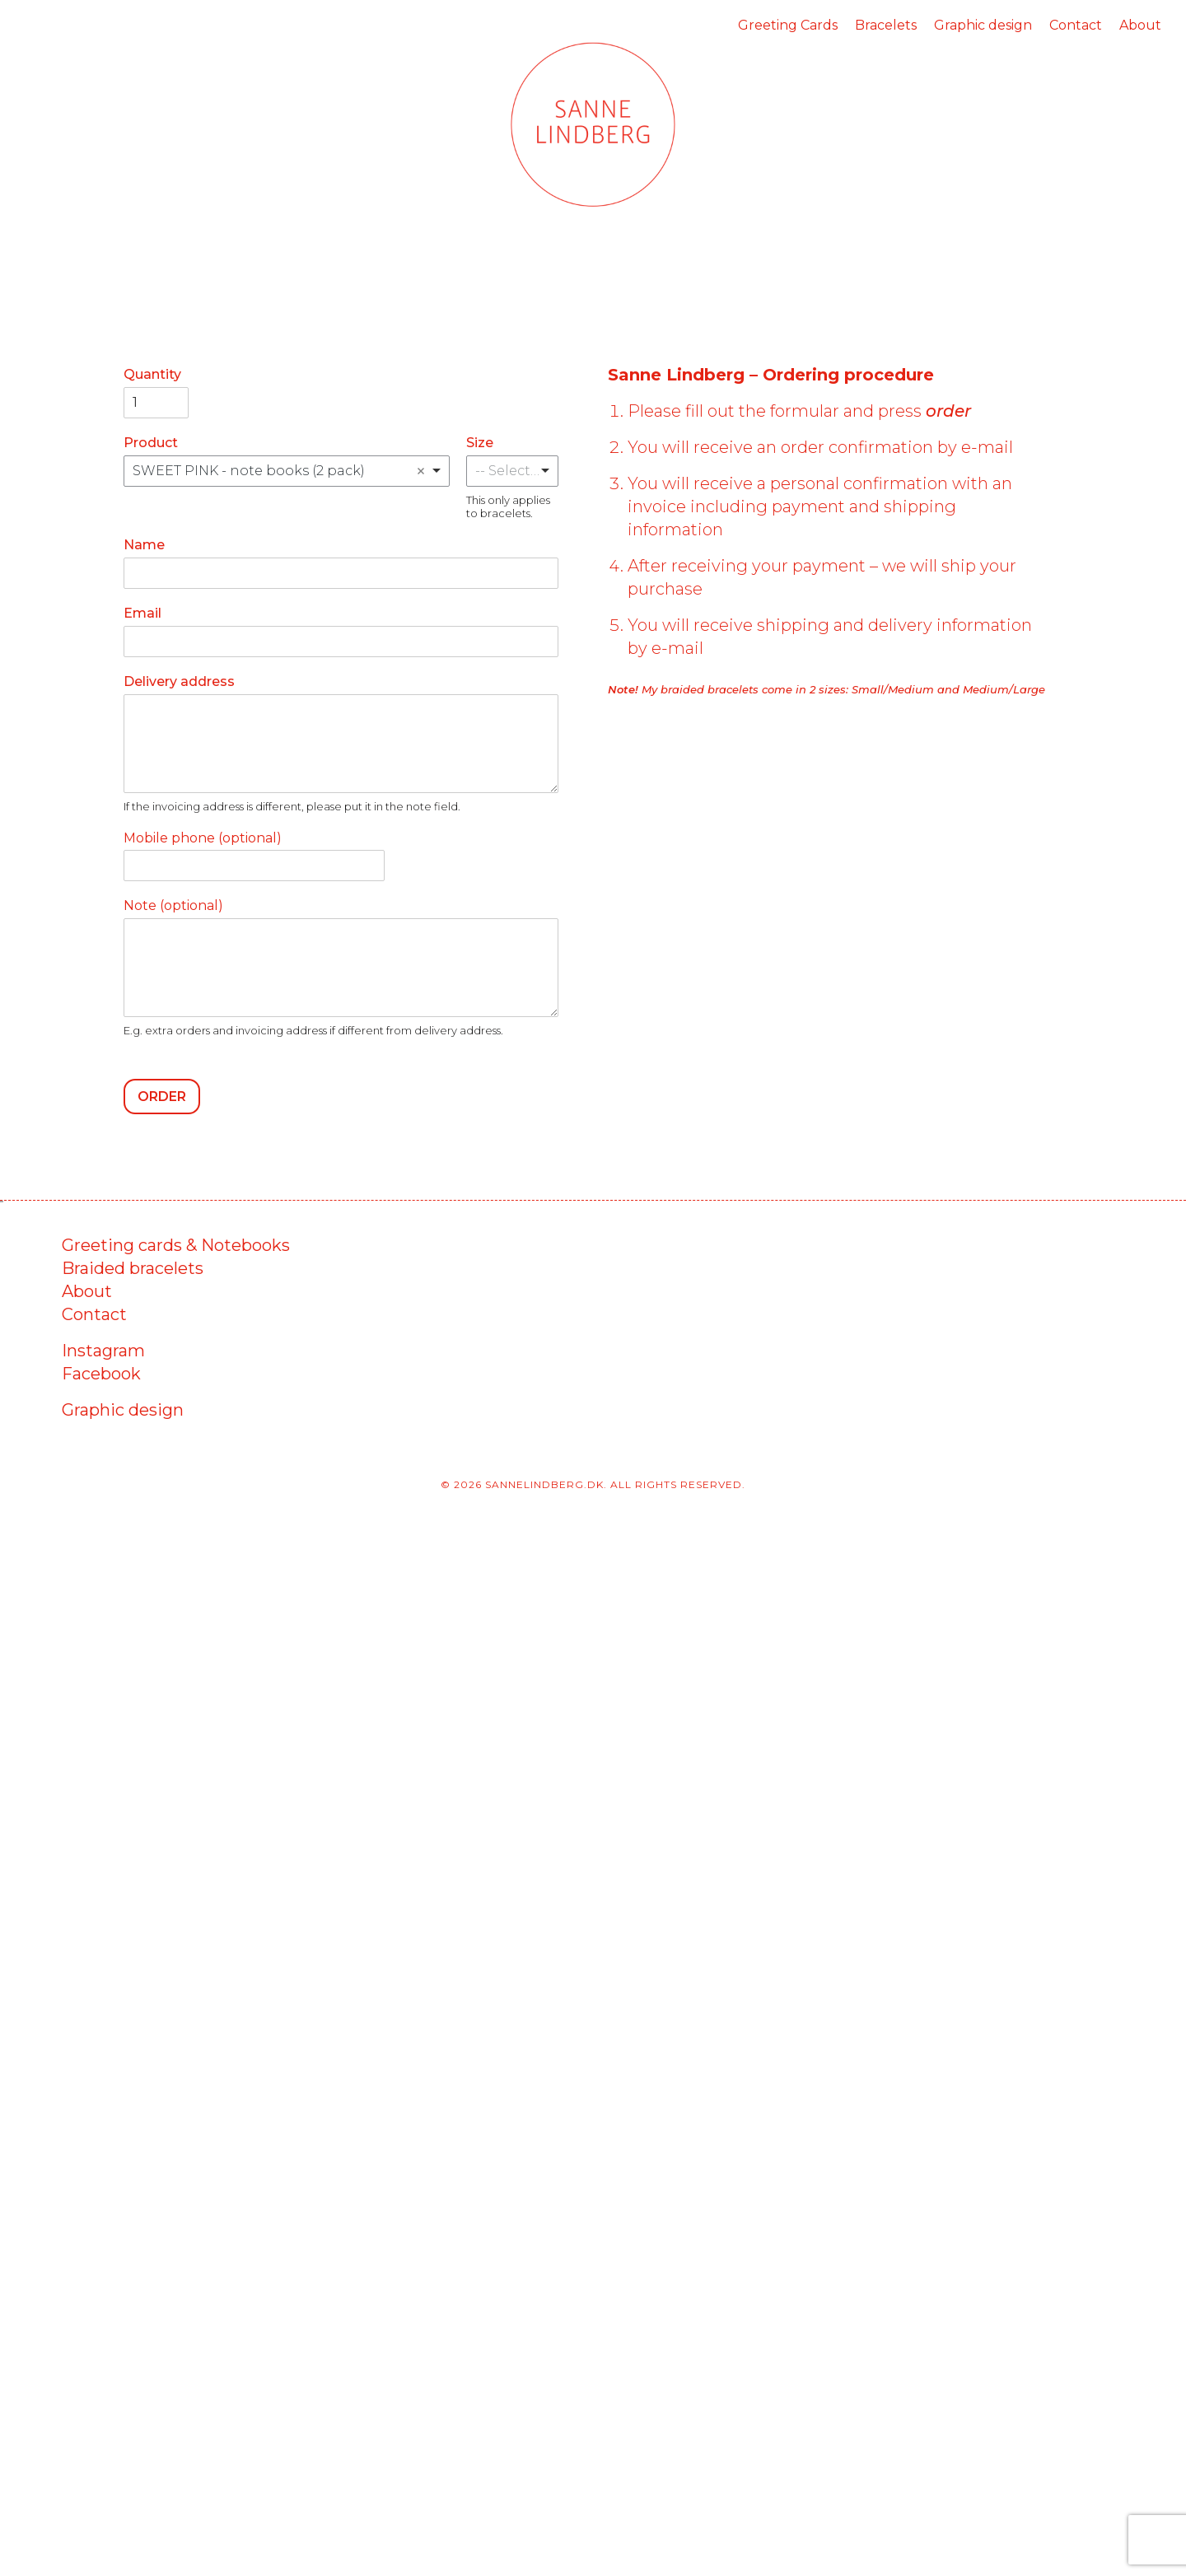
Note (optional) (173, 905)
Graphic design (983, 25)
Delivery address (179, 681)
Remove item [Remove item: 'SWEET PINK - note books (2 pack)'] (421, 471)
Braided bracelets (132, 1268)
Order (162, 1096)
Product (151, 442)
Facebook (101, 1374)
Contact (1075, 25)
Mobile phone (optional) (203, 838)
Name (144, 545)
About (1140, 25)
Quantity (152, 374)
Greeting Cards (788, 25)
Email (142, 613)
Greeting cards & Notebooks (176, 1245)
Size (479, 442)
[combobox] (287, 471)
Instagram (103, 1350)
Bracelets (886, 25)
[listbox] (512, 471)
